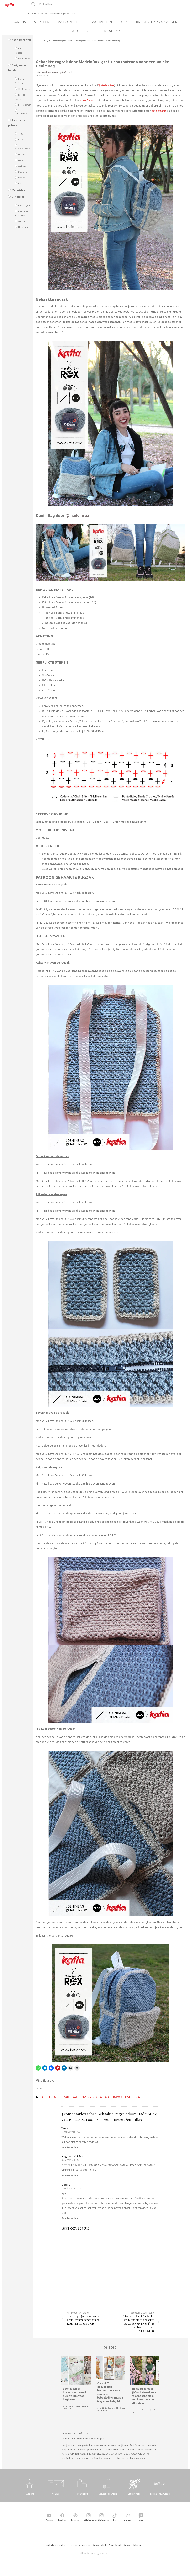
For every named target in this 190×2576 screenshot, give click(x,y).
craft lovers (81, 2096)
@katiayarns (103, 2520)
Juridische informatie (55, 2545)
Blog (46, 41)
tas (42, 2096)
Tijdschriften (98, 22)
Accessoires (84, 31)
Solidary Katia (134, 2494)
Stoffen (42, 22)
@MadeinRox (106, 85)
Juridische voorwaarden (79, 2545)
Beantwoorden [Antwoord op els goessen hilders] (69, 2175)
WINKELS (32, 14)
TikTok (114, 2520)
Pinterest (75, 2520)
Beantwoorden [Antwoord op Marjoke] (69, 2218)
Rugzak (63, 2096)
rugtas (98, 2096)
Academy (112, 31)
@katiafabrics (90, 2520)
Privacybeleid (115, 2545)
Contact (55, 2494)
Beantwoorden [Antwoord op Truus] (69, 2147)
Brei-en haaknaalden (157, 22)
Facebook (62, 2520)
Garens (19, 22)
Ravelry (127, 2520)
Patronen (67, 22)
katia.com (43, 14)
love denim (132, 2096)
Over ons (30, 2494)
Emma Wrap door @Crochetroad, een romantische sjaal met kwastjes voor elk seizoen (144, 2396)
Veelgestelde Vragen (108, 2494)
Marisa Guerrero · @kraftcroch (57, 72)
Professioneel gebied (59, 14)
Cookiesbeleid (99, 2545)
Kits (124, 22)
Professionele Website (160, 2494)
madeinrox (113, 2096)
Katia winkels (82, 2494)
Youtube (49, 2520)
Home (38, 41)
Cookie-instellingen (132, 2545)
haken (51, 2096)
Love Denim (87, 100)
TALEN (74, 14)
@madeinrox (77, 515)
